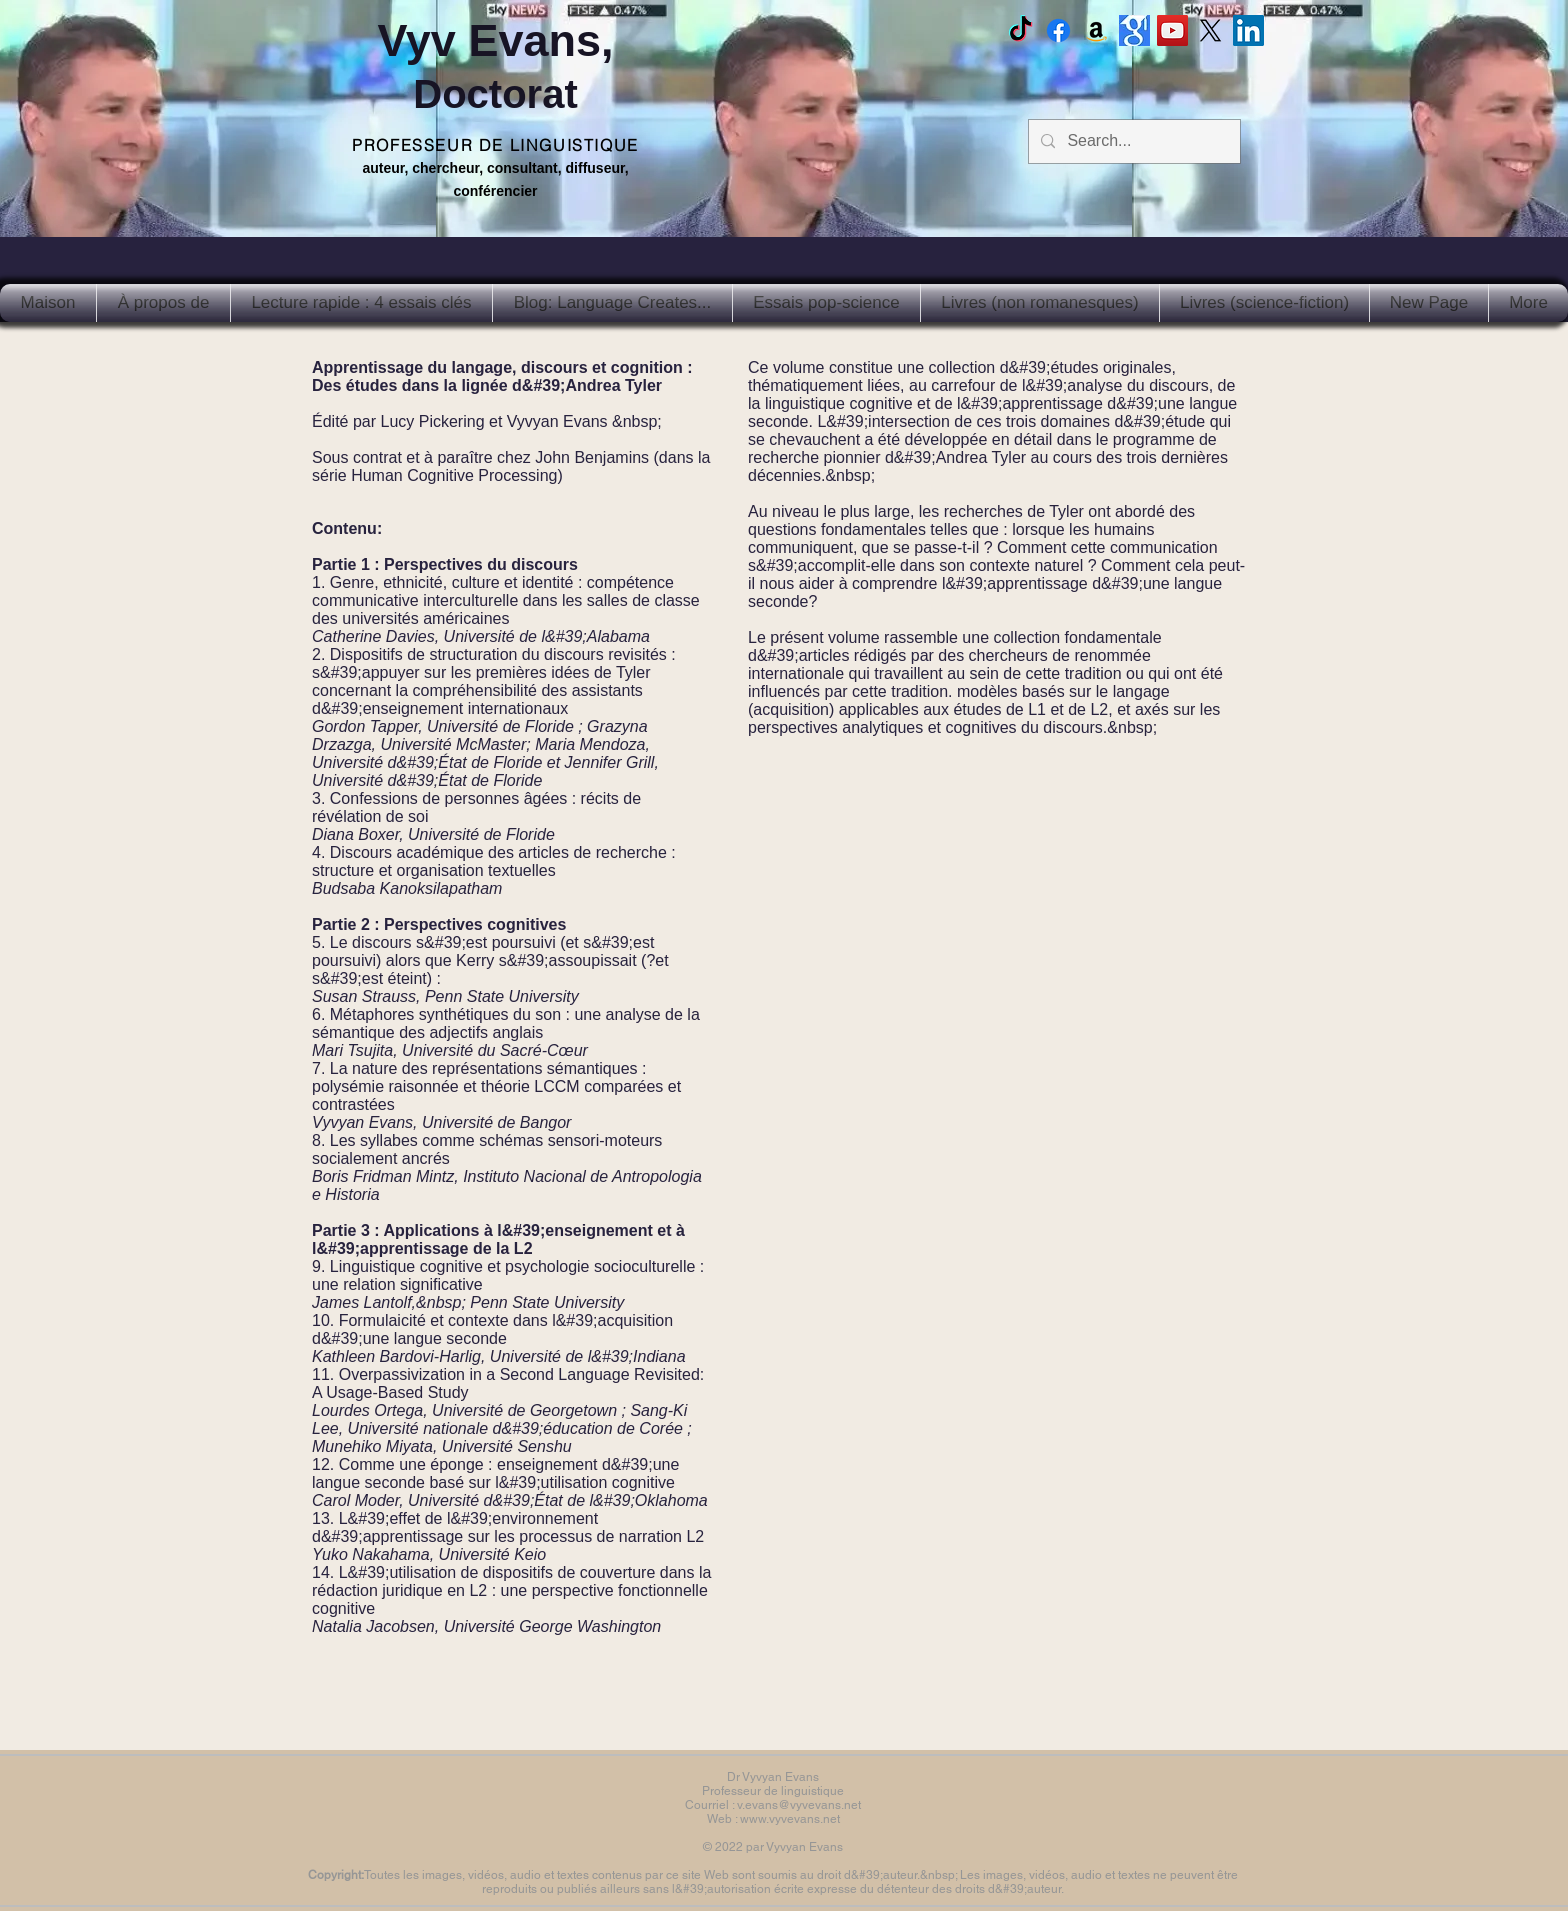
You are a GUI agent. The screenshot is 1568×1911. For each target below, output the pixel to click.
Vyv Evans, (496, 65)
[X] (1210, 30)
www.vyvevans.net (790, 1819)
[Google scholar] (1134, 30)
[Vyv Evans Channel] (1172, 30)
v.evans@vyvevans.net (799, 1805)
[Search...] (1132, 141)
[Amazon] (1096, 30)
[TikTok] (1020, 30)
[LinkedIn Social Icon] (1248, 30)
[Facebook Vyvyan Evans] (1058, 30)
